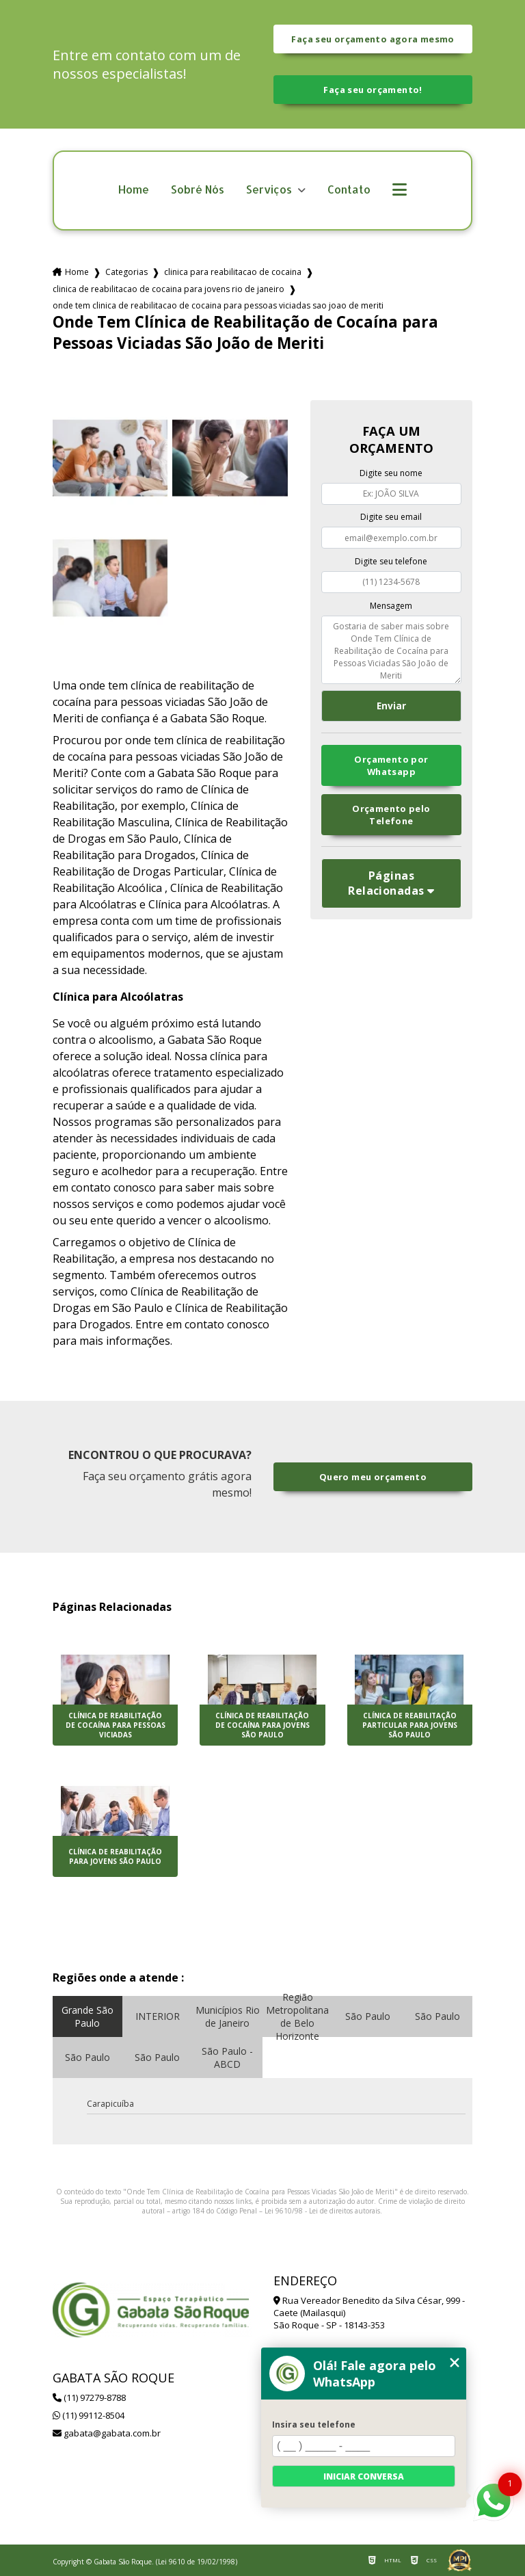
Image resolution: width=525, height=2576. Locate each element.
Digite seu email (391, 517)
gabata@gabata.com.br (107, 2433)
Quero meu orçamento (373, 1477)
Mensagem (391, 606)
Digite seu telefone (391, 561)
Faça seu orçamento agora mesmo (372, 39)
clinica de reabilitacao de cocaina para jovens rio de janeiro (168, 289)
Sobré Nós (197, 189)
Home (133, 189)
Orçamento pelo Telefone (391, 814)
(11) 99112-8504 (88, 2415)
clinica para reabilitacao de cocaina (232, 272)
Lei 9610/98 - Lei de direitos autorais (322, 2211)
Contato (349, 189)
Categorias (126, 272)
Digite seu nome (391, 473)
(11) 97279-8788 (89, 2397)
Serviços (270, 189)
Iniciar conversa (363, 2476)
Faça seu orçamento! (372, 89)
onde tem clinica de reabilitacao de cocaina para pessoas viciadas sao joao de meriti (218, 305)
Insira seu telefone (313, 2424)
